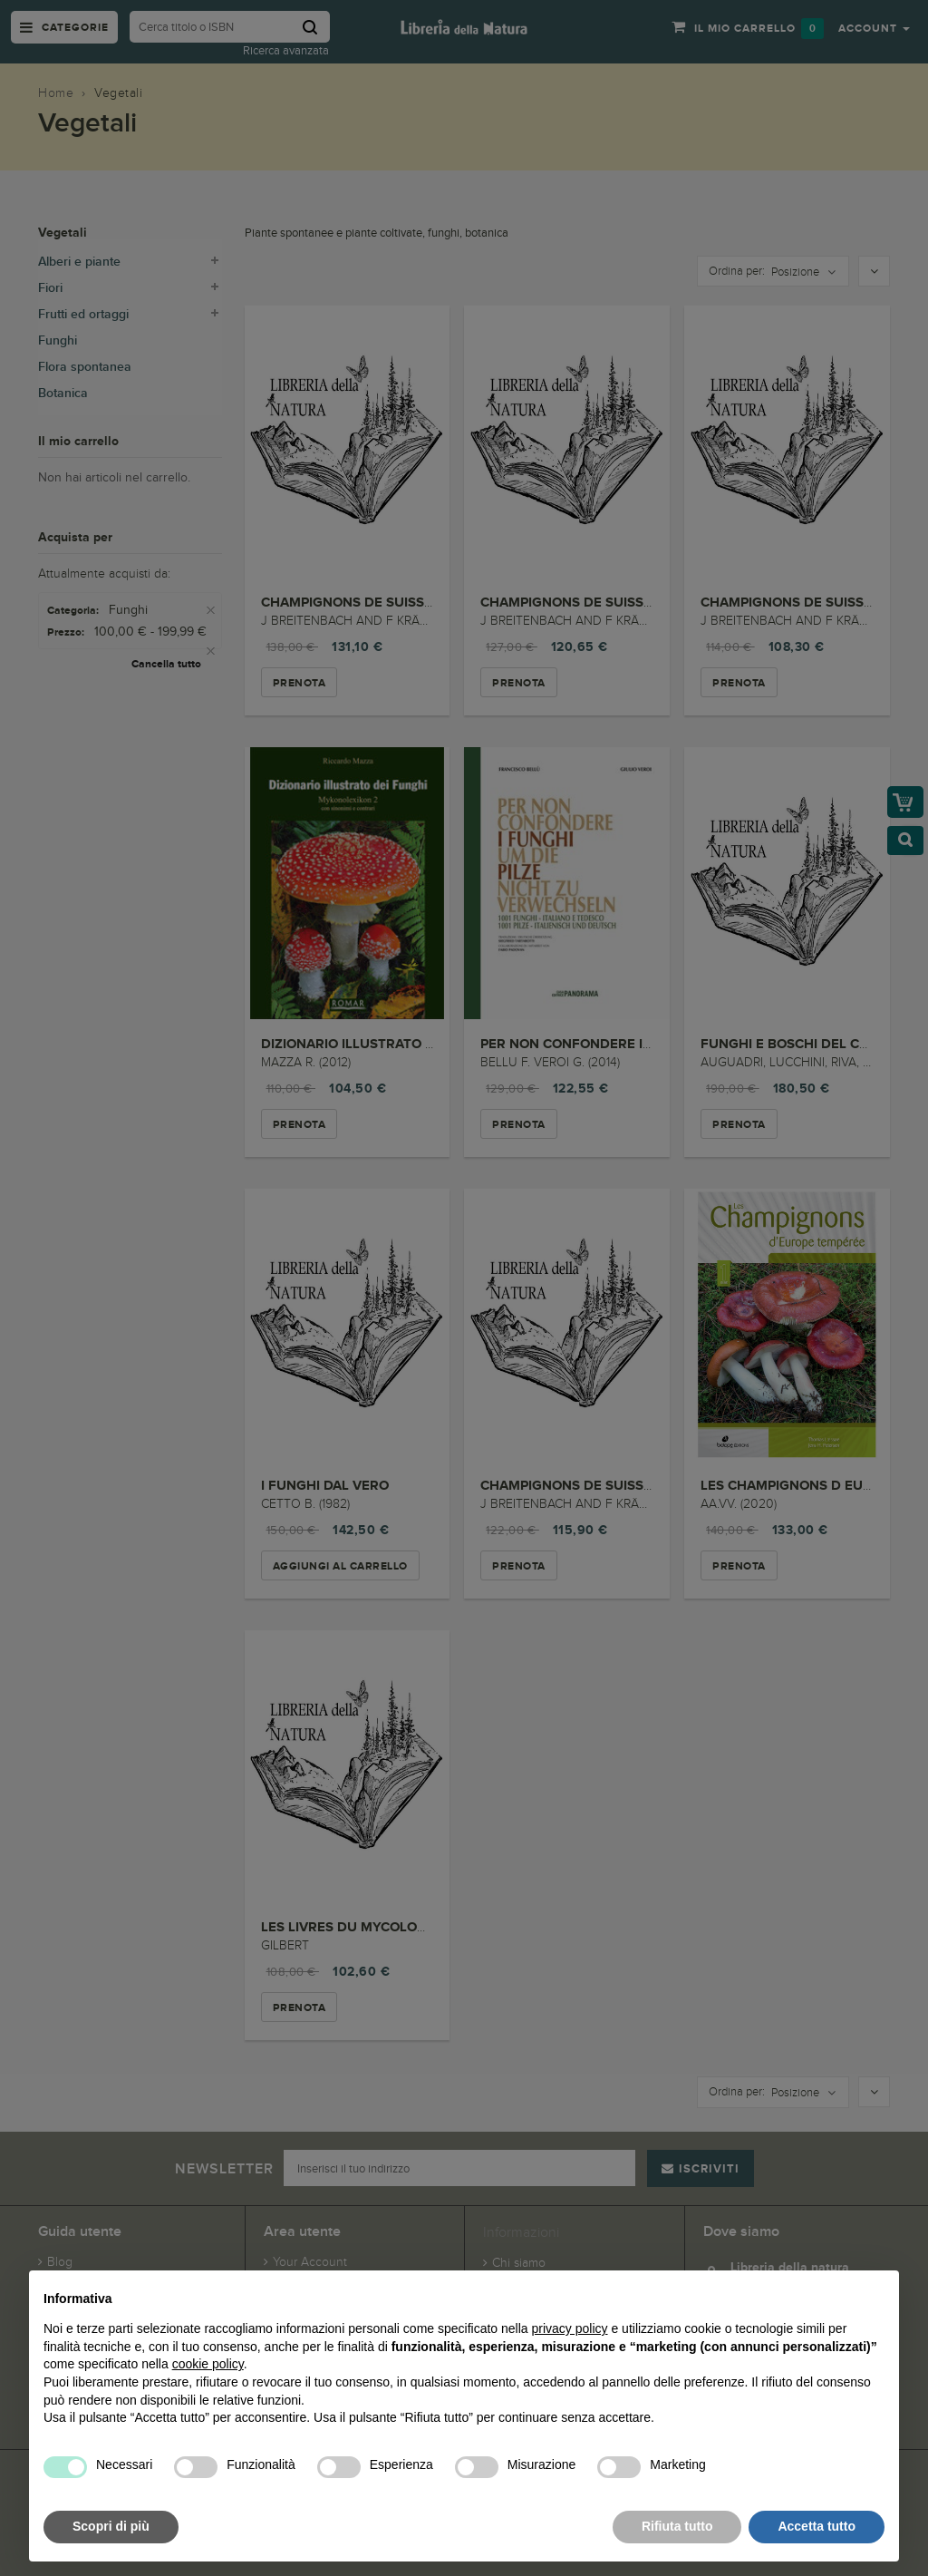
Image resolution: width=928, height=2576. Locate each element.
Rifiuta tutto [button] (677, 2526)
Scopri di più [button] (111, 2526)
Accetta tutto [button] (817, 2526)
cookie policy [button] (208, 2364)
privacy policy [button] (570, 2328)
